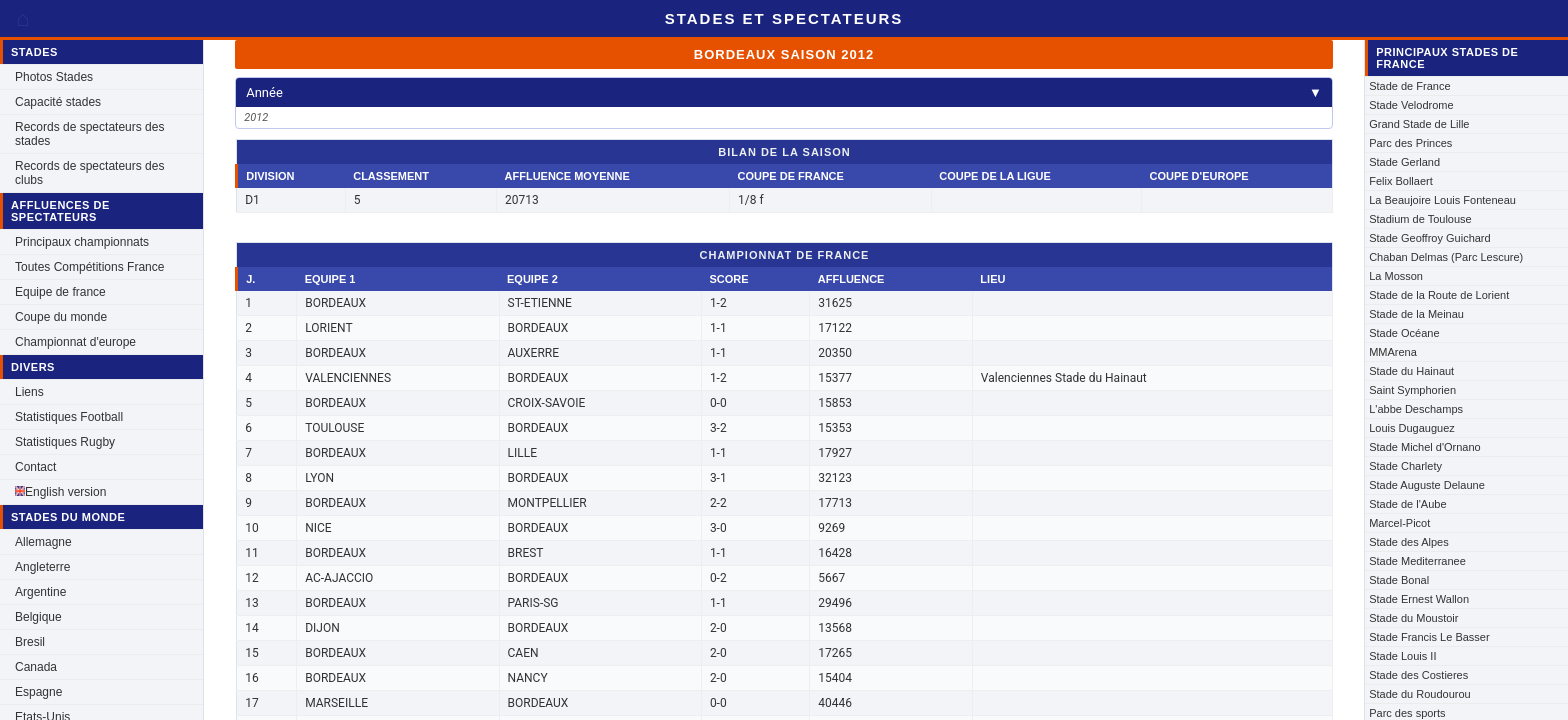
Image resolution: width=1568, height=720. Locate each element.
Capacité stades (58, 102)
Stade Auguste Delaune (1427, 485)
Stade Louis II (1402, 656)
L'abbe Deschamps (1416, 409)
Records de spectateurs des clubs (89, 173)
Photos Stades (54, 77)
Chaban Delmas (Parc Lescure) (1446, 257)
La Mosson (1396, 276)
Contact (35, 467)
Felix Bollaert (1401, 181)
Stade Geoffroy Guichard (1429, 238)
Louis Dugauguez (1412, 428)
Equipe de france (60, 292)
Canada (36, 667)
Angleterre (42, 567)
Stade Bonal (1399, 580)
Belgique (38, 617)
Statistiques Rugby (65, 442)
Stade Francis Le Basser (1429, 637)
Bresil (30, 642)
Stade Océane (1404, 333)
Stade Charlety (1405, 466)
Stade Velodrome (1411, 105)
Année (784, 92)
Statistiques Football (69, 417)
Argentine (40, 592)
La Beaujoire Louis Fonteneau (1442, 200)
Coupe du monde (61, 317)
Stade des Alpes (1409, 542)
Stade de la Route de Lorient (1439, 295)
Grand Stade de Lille (1419, 124)
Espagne (38, 692)
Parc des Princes (1410, 143)
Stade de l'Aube (1407, 504)
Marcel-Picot (1399, 523)
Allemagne (43, 542)
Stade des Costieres (1418, 675)
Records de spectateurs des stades (89, 134)
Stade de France (1409, 86)
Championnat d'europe (75, 342)
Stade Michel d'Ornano (1425, 447)
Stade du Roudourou (1420, 694)
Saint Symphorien (1412, 390)
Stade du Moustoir (1413, 618)
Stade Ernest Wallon (1419, 599)
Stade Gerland (1404, 162)
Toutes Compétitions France (89, 267)
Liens (29, 392)
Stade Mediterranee (1417, 561)
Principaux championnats (82, 242)
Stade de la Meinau (1416, 314)
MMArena (1393, 352)
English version (60, 492)
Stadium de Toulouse (1420, 219)
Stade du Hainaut (1411, 371)
